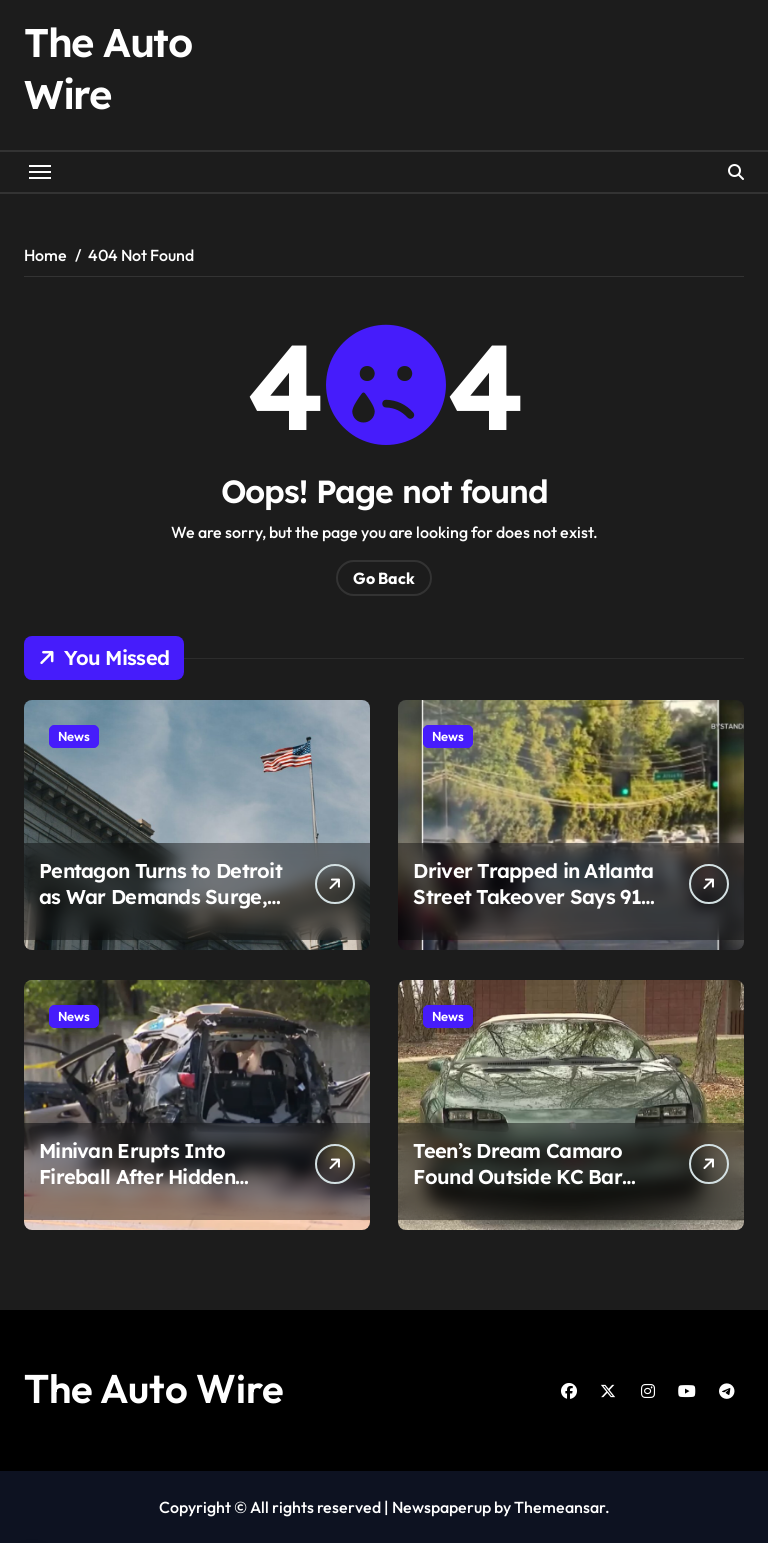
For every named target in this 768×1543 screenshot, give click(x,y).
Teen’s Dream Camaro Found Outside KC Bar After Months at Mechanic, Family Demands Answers (535, 1189)
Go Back (384, 578)
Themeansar (559, 1507)
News (74, 736)
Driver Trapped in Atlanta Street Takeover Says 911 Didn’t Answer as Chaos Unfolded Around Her (533, 909)
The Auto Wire (154, 1388)
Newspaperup (441, 1507)
